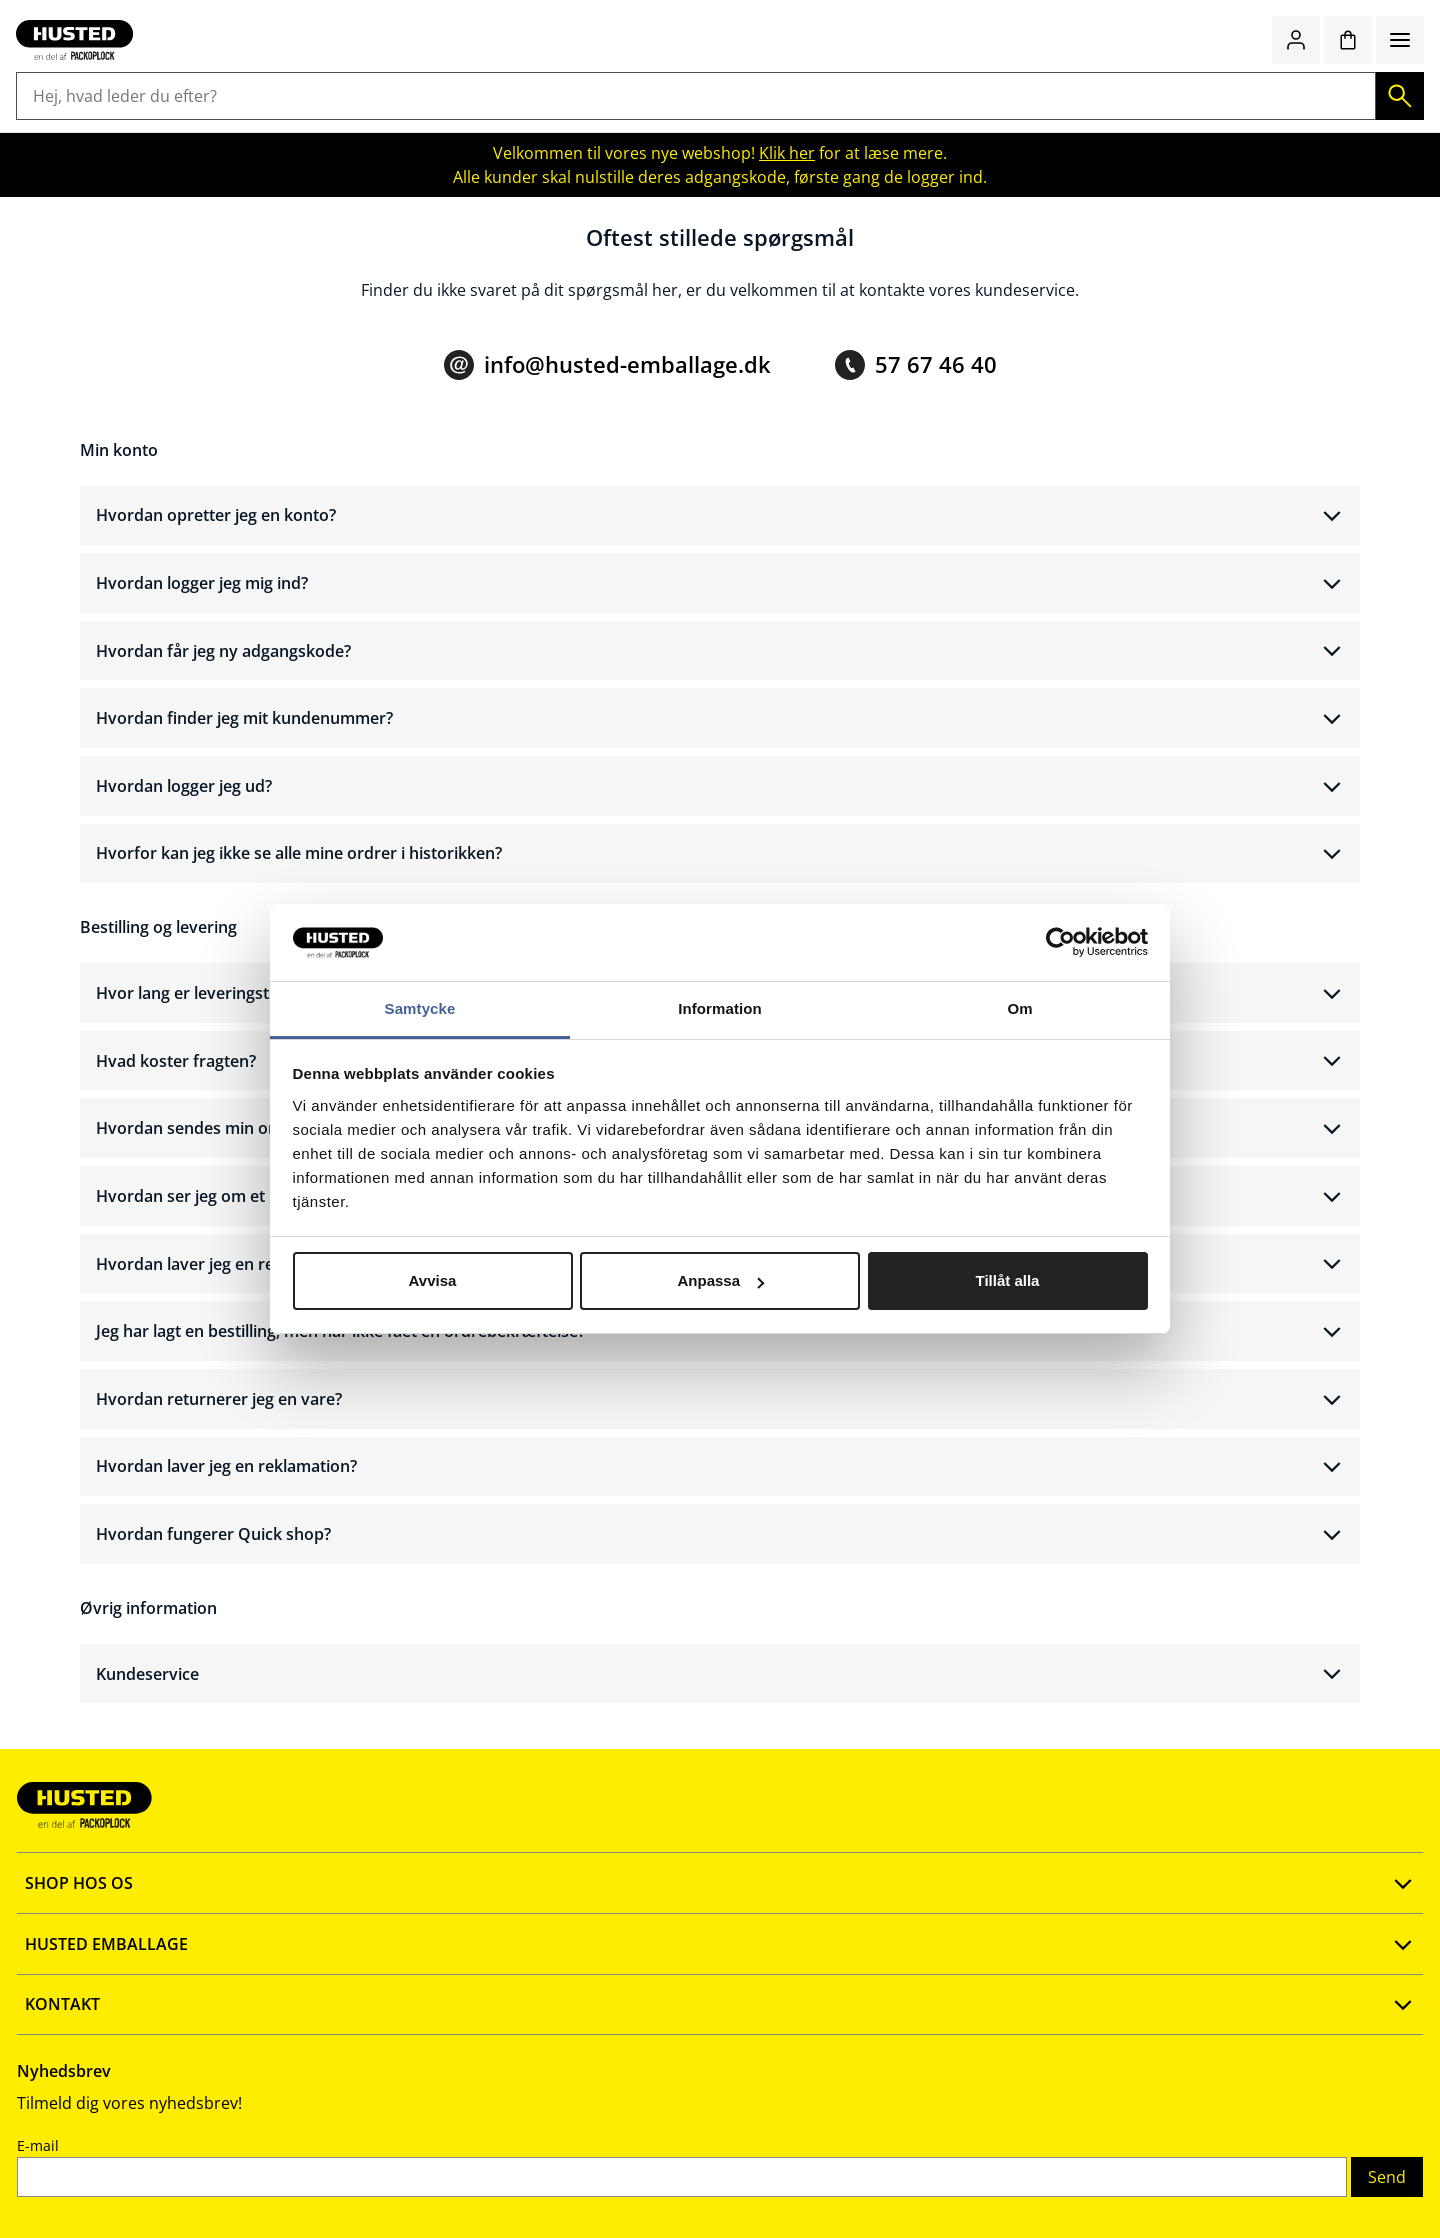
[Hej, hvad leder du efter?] (687, 67)
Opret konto (172, 1979)
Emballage (119, 122)
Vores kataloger (474, 2075)
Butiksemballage (359, 122)
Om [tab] (1019, 1008)
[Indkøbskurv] (1336, 67)
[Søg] (914, 67)
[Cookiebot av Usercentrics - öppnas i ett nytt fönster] (1060, 943)
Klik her (787, 163)
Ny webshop (461, 1979)
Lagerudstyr (227, 122)
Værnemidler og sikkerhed (893, 122)
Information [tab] (720, 1008)
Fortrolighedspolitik (200, 2107)
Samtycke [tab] (420, 1008)
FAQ (141, 2011)
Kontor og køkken (703, 122)
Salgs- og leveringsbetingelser (238, 2075)
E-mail (1015, 2017)
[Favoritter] (1284, 67)
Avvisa (433, 1280)
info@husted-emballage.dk (627, 389)
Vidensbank (459, 2043)
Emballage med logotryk (1108, 122)
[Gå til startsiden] (147, 67)
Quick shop (1134, 67)
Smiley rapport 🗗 (480, 2107)
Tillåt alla (1008, 1280)
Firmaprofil (456, 2011)
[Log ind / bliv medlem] (1232, 67)
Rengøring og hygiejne (529, 122)
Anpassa (720, 1280)
